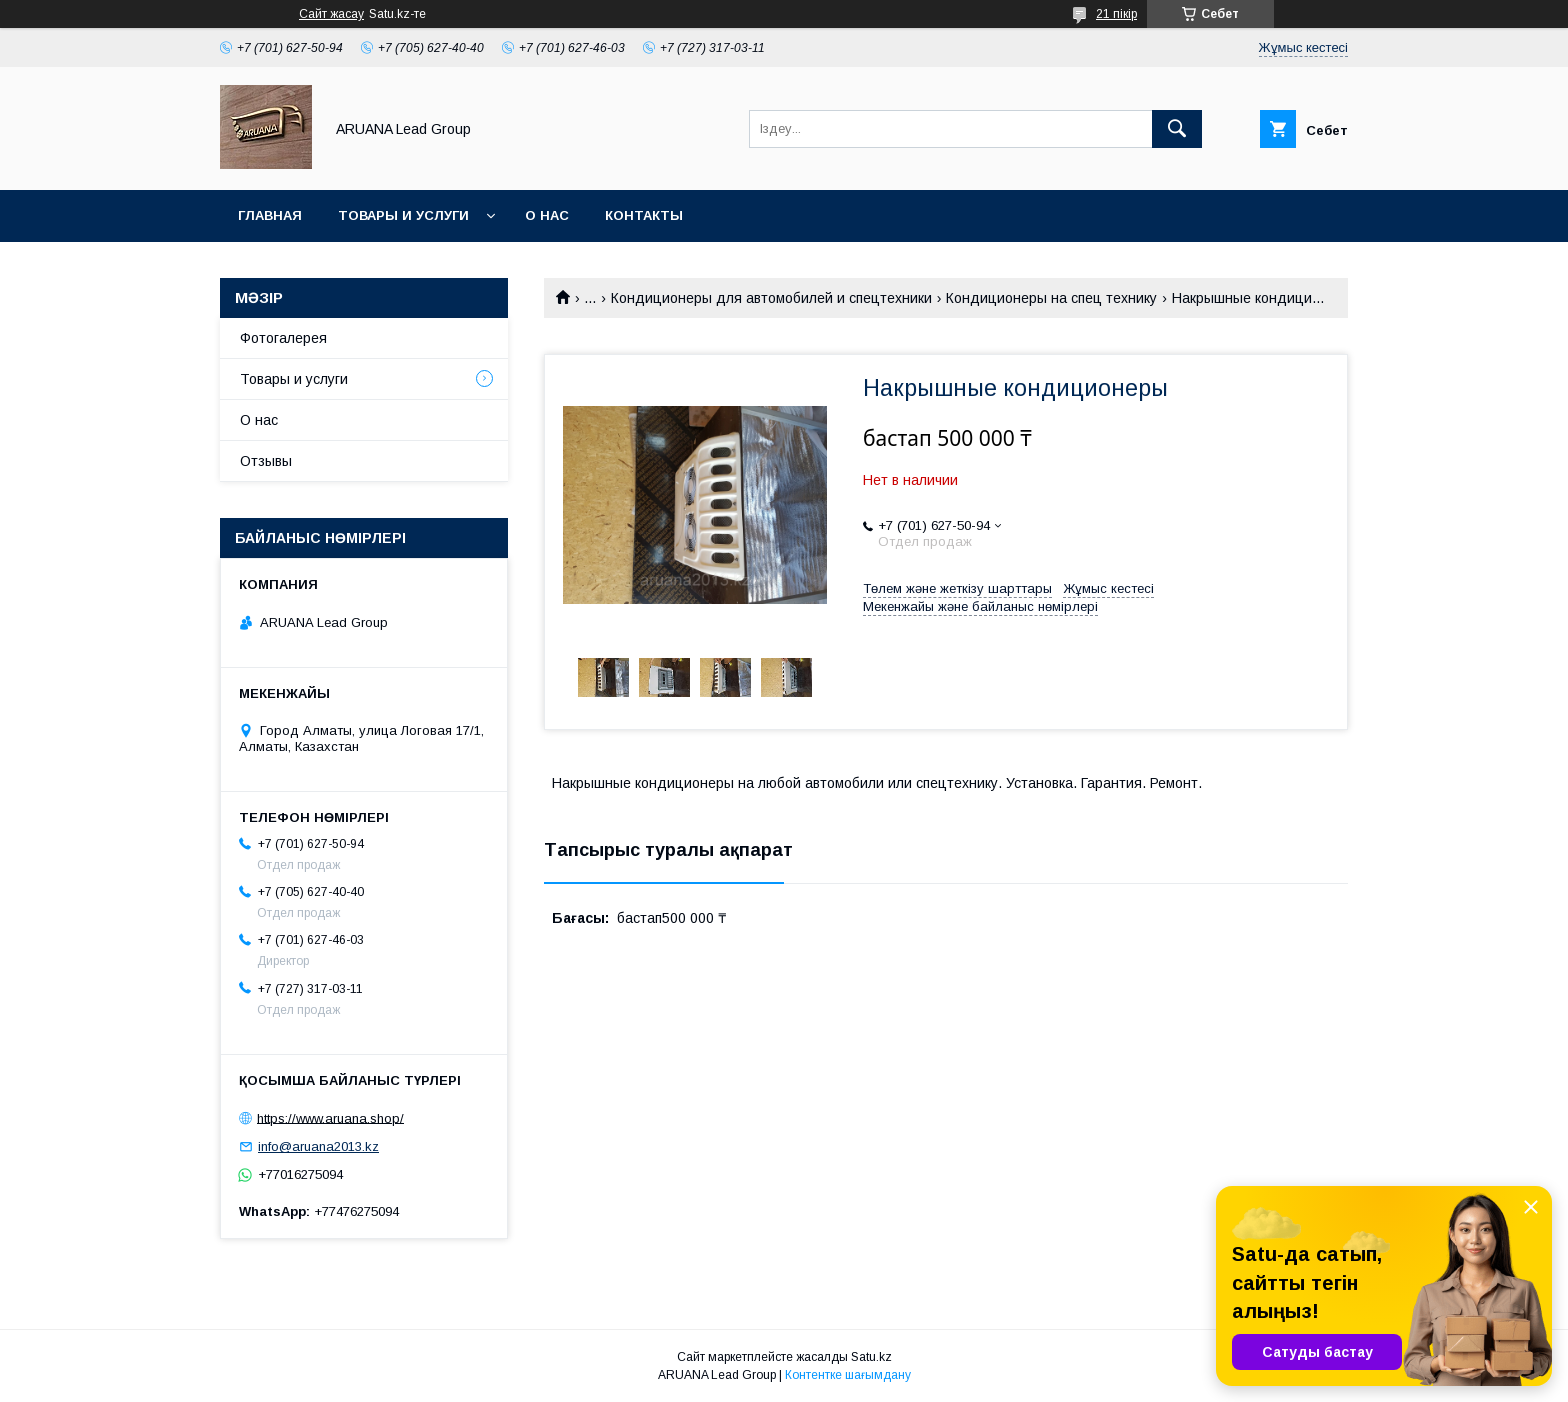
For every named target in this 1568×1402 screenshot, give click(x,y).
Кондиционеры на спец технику (1051, 298)
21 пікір (1116, 14)
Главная (270, 215)
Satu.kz (871, 1357)
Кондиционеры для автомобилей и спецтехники (771, 298)
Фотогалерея (283, 338)
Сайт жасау (331, 14)
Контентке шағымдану (848, 1375)
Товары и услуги (403, 215)
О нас (547, 215)
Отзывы (266, 461)
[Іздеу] (1177, 129)
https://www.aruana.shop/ (330, 1117)
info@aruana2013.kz (318, 1146)
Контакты (644, 215)
